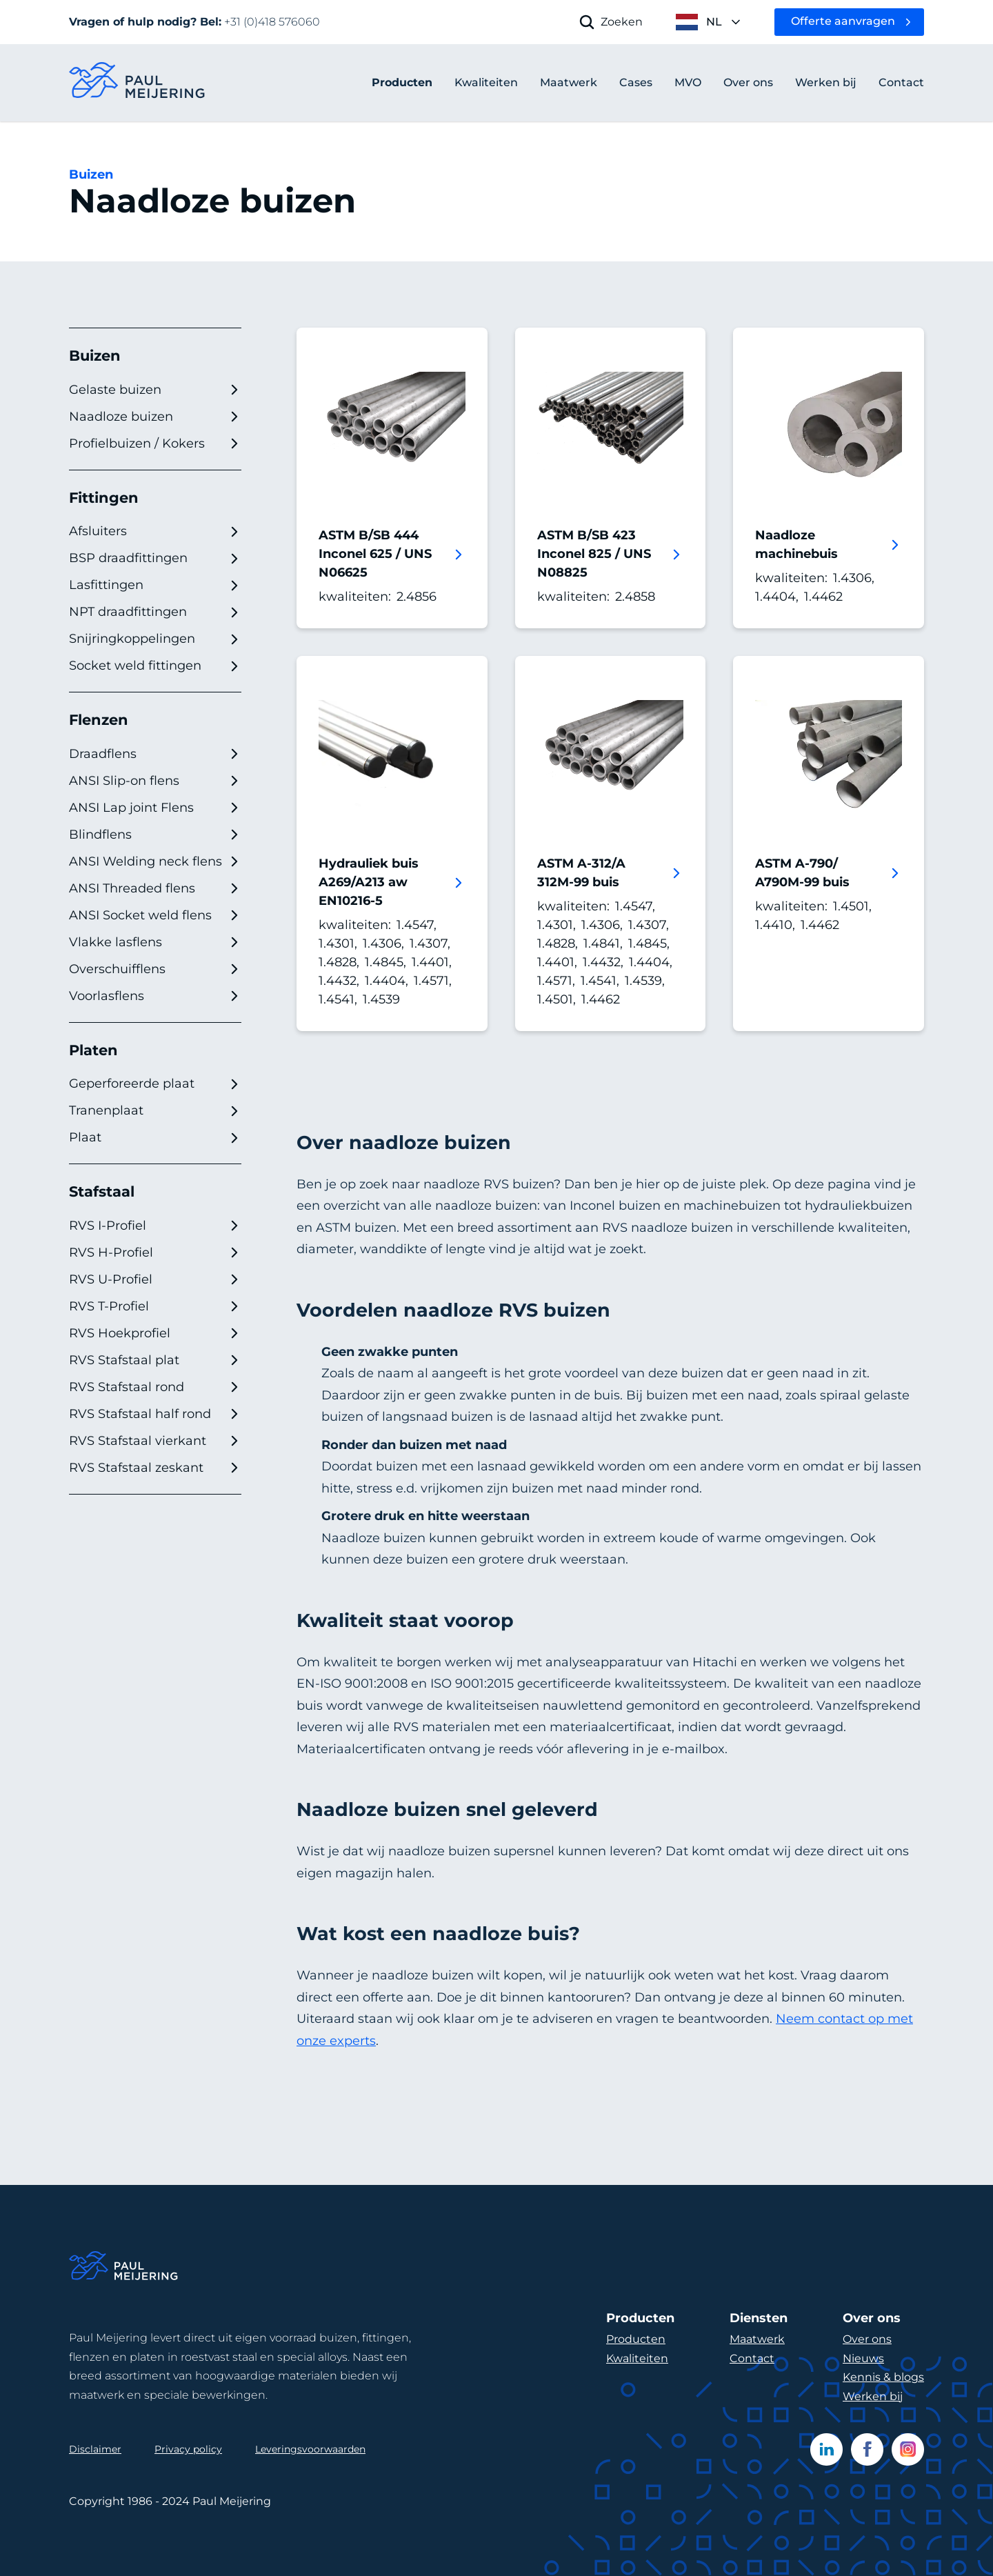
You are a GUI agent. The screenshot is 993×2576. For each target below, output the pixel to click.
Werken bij (873, 2396)
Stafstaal (101, 1191)
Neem (797, 2018)
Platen (93, 1050)
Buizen (91, 174)
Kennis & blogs (883, 2377)
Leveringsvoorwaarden (310, 2449)
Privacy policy (188, 2449)
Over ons (867, 2339)
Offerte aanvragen (843, 21)
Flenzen (98, 719)
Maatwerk (757, 2339)
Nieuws (863, 2358)
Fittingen (104, 497)
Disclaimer (95, 2449)
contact (841, 2018)
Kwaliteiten (637, 2358)
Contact (752, 2358)
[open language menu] (708, 22)
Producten (402, 82)
